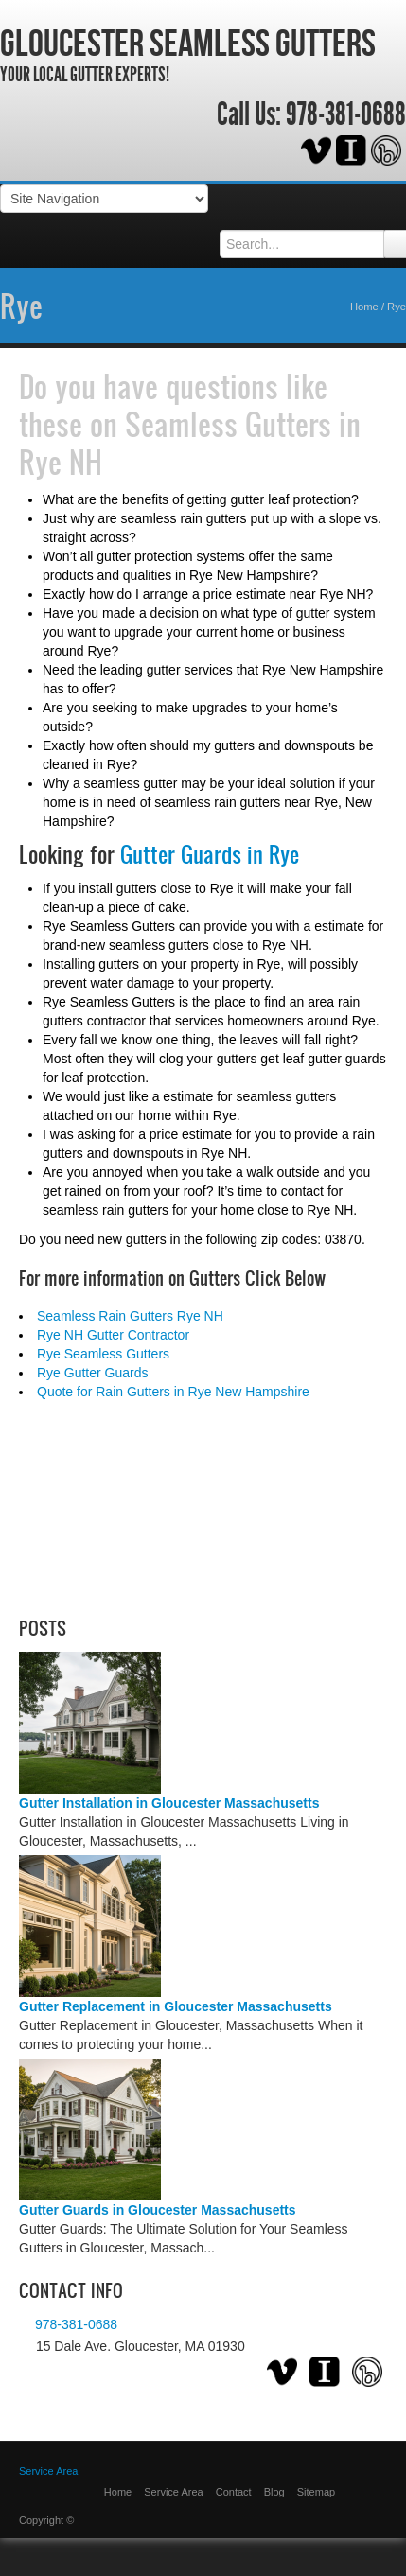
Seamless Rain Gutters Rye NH (130, 1315)
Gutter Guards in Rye (209, 854)
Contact (234, 2491)
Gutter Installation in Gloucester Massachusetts (169, 1803)
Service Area (48, 2471)
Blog (274, 2491)
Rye (21, 305)
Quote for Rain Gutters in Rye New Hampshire (173, 1391)
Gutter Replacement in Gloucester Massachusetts (175, 2006)
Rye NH (60, 461)
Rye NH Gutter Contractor (113, 1334)
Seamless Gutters (228, 424)
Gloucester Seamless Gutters (188, 43)
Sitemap (316, 2491)
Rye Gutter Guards (93, 1372)
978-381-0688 (346, 114)
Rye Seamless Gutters (103, 1353)
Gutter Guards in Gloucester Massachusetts (157, 2209)
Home (364, 306)
